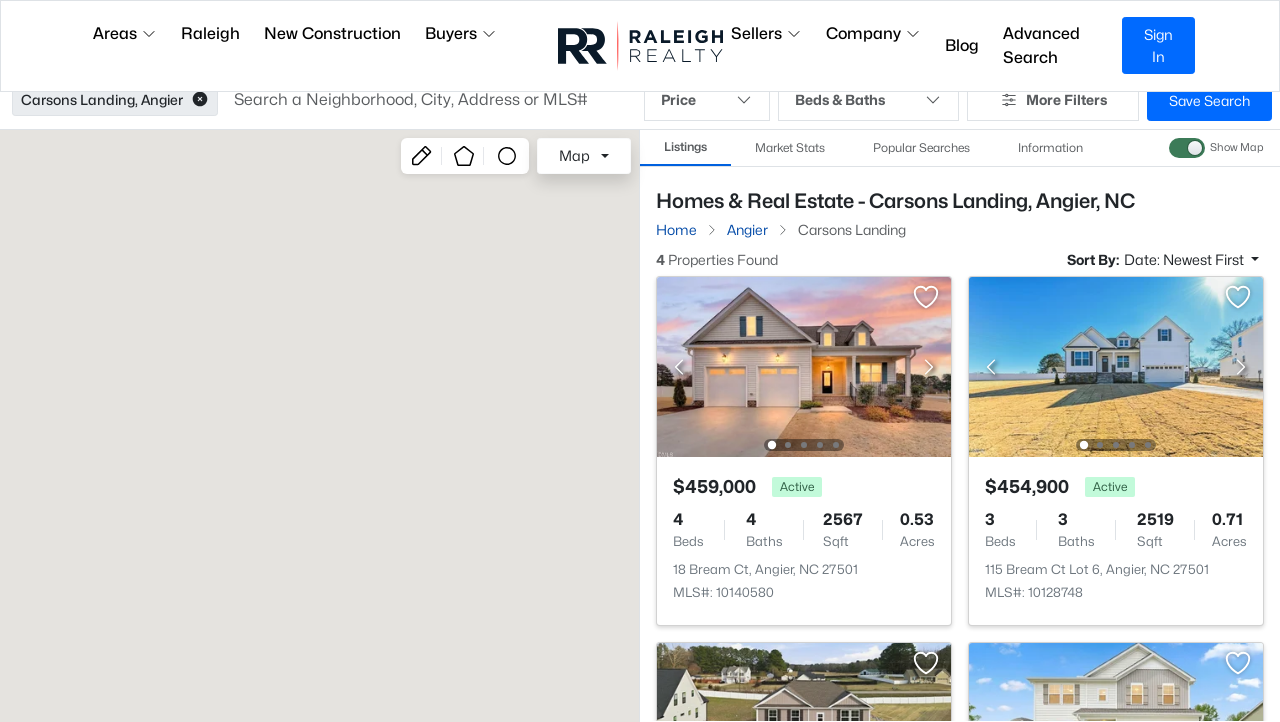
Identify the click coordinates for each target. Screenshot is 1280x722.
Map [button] (574, 155)
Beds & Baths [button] (868, 100)
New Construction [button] (332, 33)
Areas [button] (125, 33)
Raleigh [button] (210, 33)
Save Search (1209, 100)
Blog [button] (962, 45)
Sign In (1158, 45)
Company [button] (873, 33)
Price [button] (707, 100)
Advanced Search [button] (1041, 45)
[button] (200, 100)
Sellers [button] (766, 33)
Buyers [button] (461, 33)
